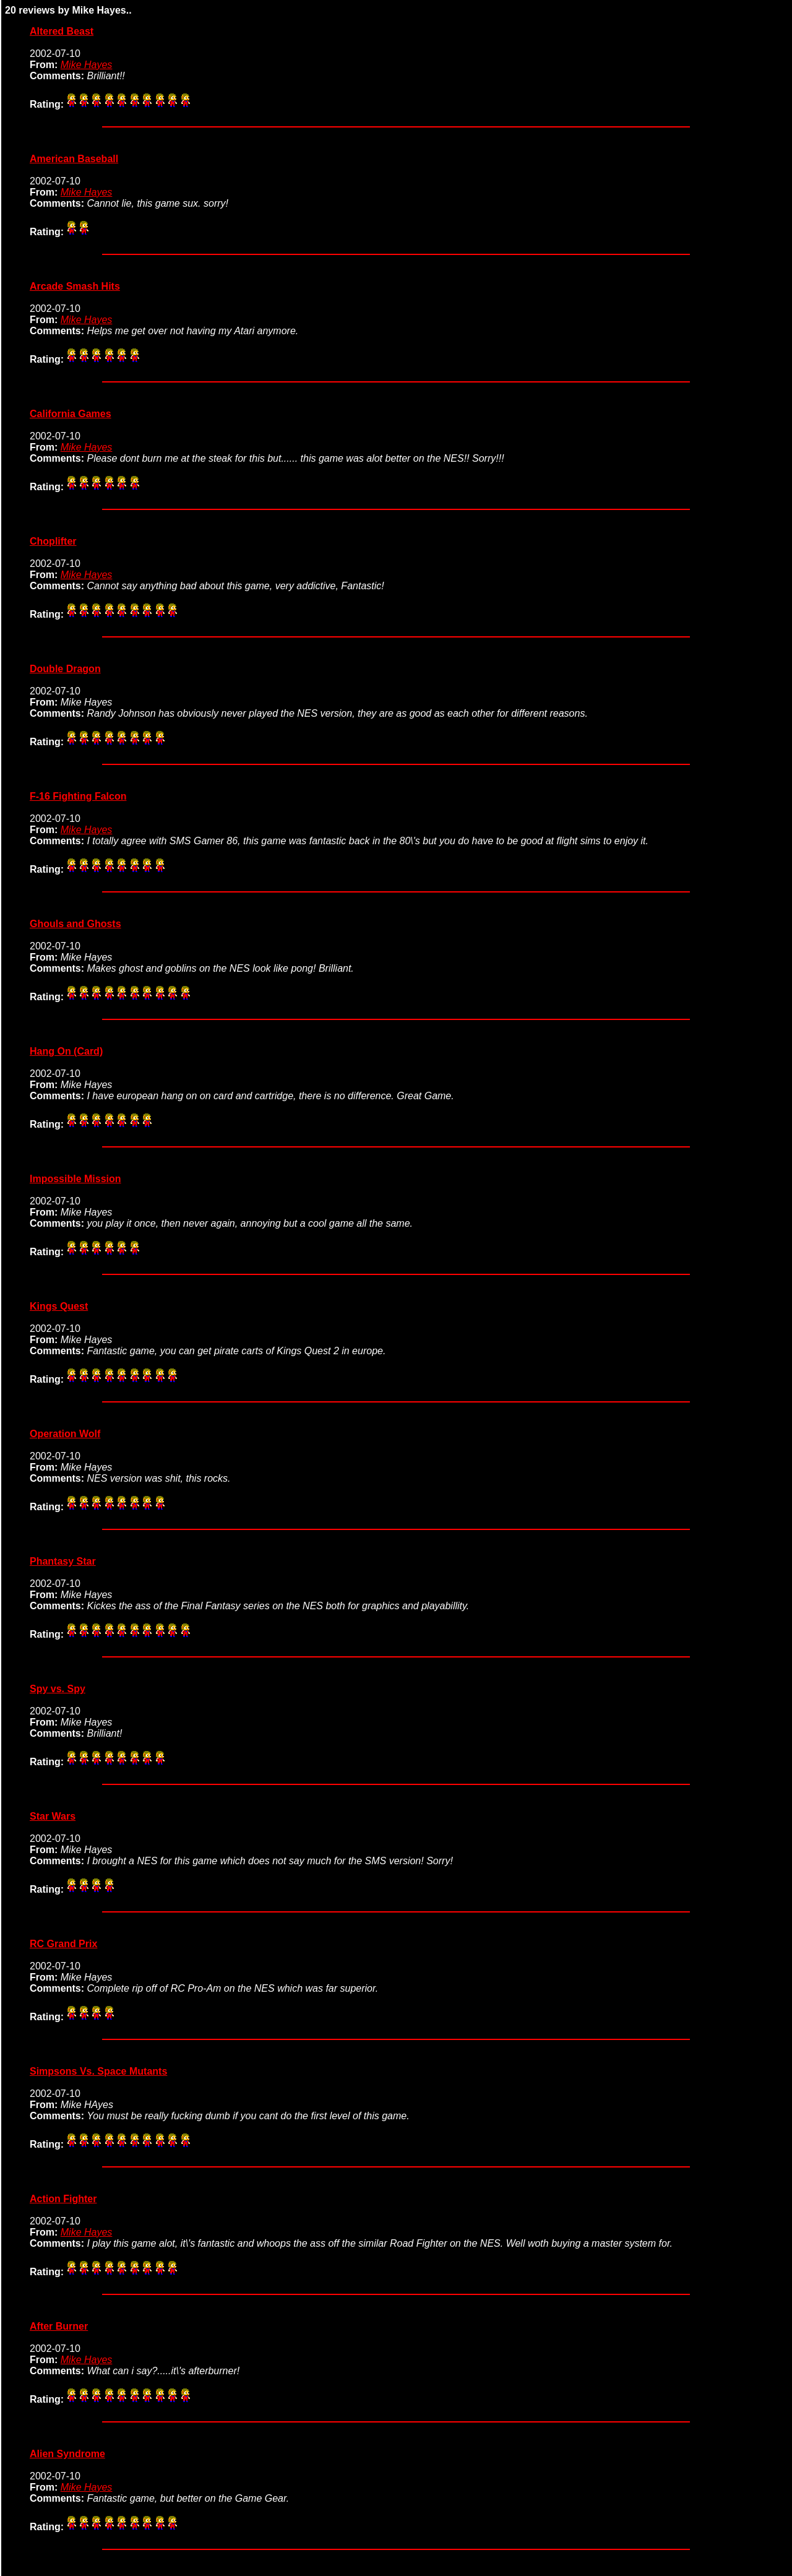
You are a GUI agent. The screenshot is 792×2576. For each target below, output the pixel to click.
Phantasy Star (63, 1561)
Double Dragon (65, 668)
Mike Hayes (87, 64)
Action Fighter (63, 2198)
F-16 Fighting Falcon (78, 796)
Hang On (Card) (66, 1051)
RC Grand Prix (63, 1943)
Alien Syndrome (67, 2453)
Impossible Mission (75, 1178)
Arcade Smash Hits (75, 286)
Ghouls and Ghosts (75, 923)
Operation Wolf (65, 1433)
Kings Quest (59, 1306)
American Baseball (74, 158)
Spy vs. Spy (57, 1688)
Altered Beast (61, 31)
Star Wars (52, 1816)
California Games (70, 413)
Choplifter (53, 541)
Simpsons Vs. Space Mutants (98, 2071)
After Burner (59, 2326)
